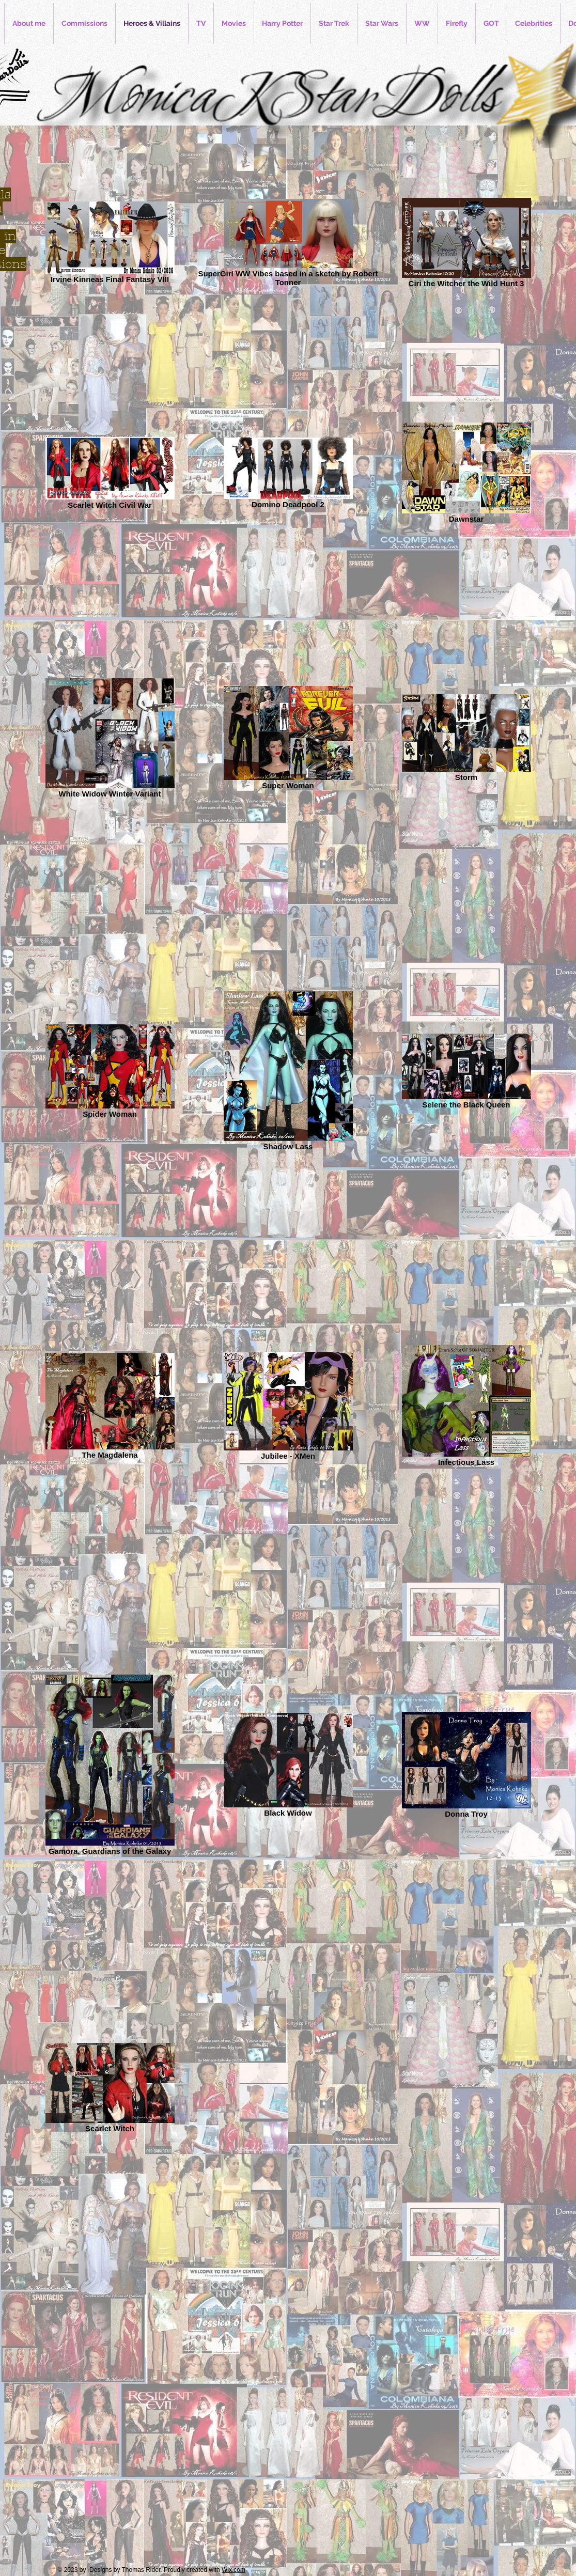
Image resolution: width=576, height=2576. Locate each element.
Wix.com (233, 2569)
